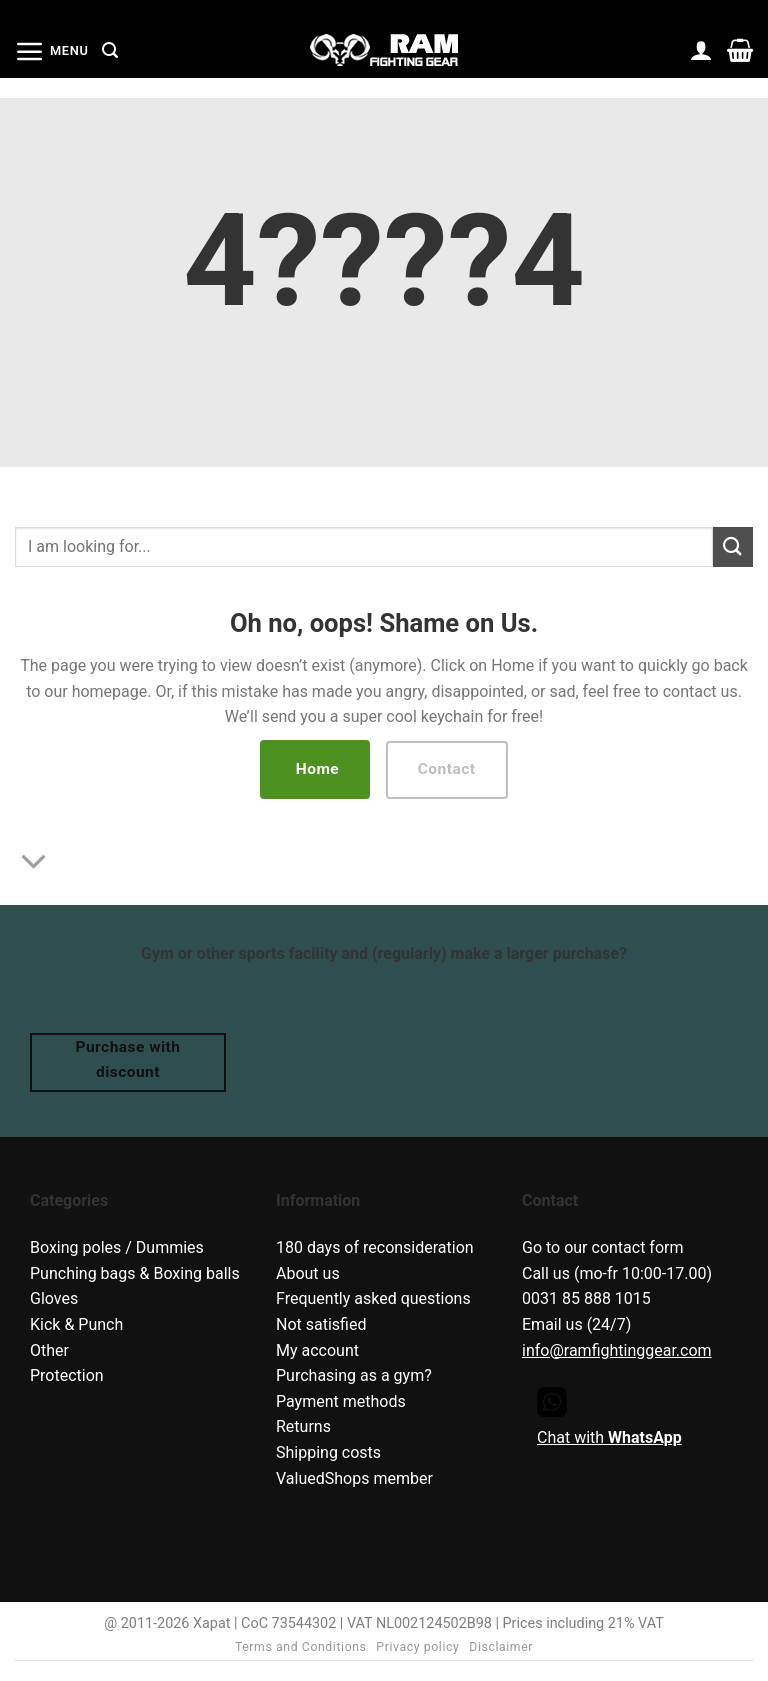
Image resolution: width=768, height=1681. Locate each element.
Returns (303, 1426)
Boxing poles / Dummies (117, 1247)
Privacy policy (417, 1647)
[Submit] (733, 546)
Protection (67, 1375)
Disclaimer (501, 1647)
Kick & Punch (76, 1324)
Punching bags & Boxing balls (135, 1273)
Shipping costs (328, 1452)
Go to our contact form (603, 1247)
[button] (51, 51)
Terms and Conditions (301, 1647)
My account (317, 1350)
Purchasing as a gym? (354, 1375)
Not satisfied (321, 1324)
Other (49, 1350)
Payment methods (341, 1401)
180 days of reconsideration (375, 1247)
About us (308, 1273)
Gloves (54, 1298)
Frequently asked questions (373, 1298)
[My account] (701, 50)
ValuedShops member (354, 1478)
